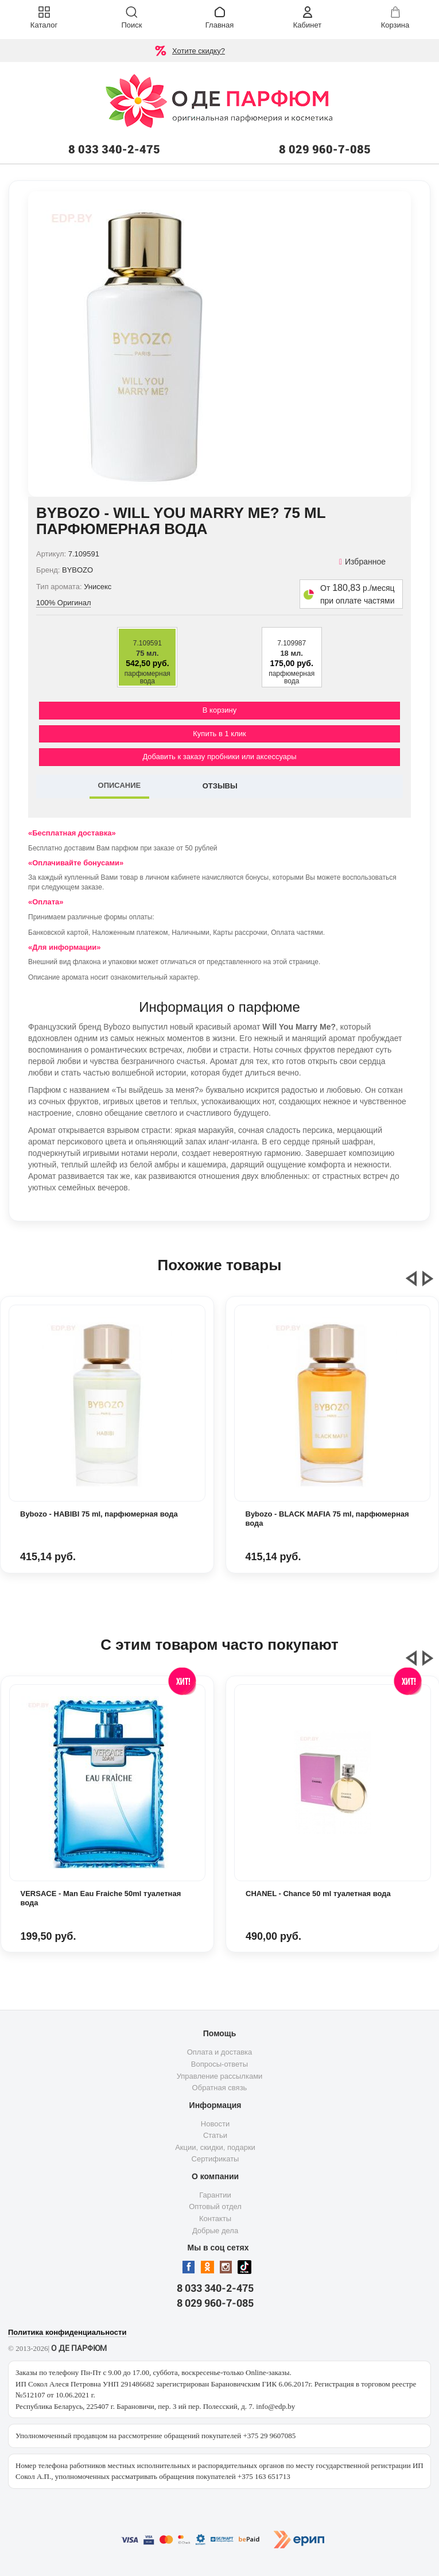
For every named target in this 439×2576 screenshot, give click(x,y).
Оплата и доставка (219, 2052)
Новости (215, 2123)
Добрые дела (215, 2230)
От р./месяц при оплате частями (357, 594)
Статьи (215, 2135)
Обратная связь (219, 2087)
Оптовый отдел (215, 2206)
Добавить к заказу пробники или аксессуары (219, 756)
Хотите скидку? (198, 51)
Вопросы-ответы (219, 2064)
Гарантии (215, 2195)
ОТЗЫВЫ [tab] (220, 786)
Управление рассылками (220, 2076)
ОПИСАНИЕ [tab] (119, 785)
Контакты (215, 2218)
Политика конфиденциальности (67, 2332)
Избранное (362, 561)
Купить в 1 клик (219, 733)
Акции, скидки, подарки (215, 2147)
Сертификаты (215, 2159)
